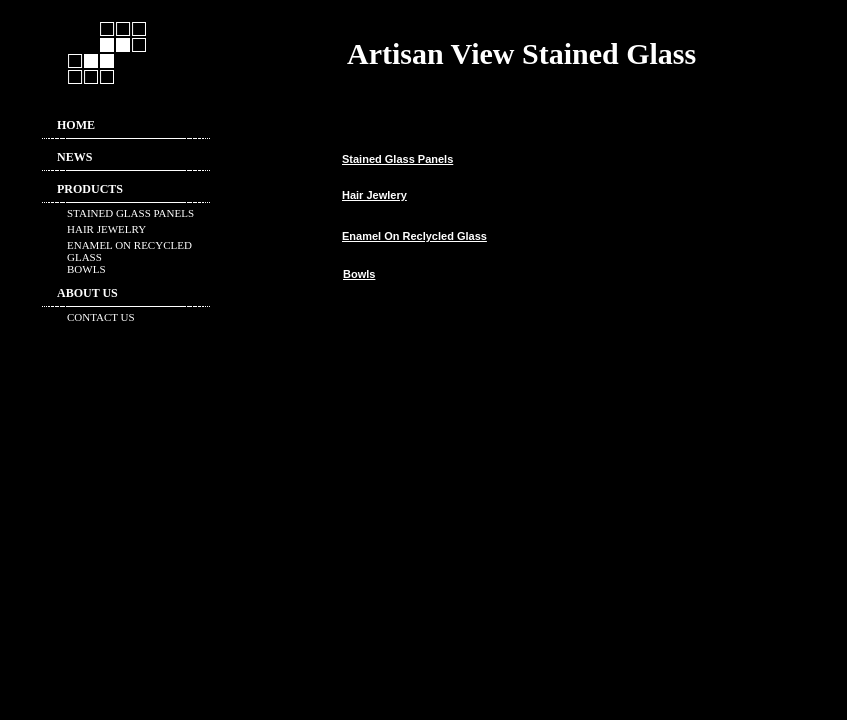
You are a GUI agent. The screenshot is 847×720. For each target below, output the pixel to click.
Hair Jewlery (374, 195)
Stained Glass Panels (397, 159)
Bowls (359, 274)
